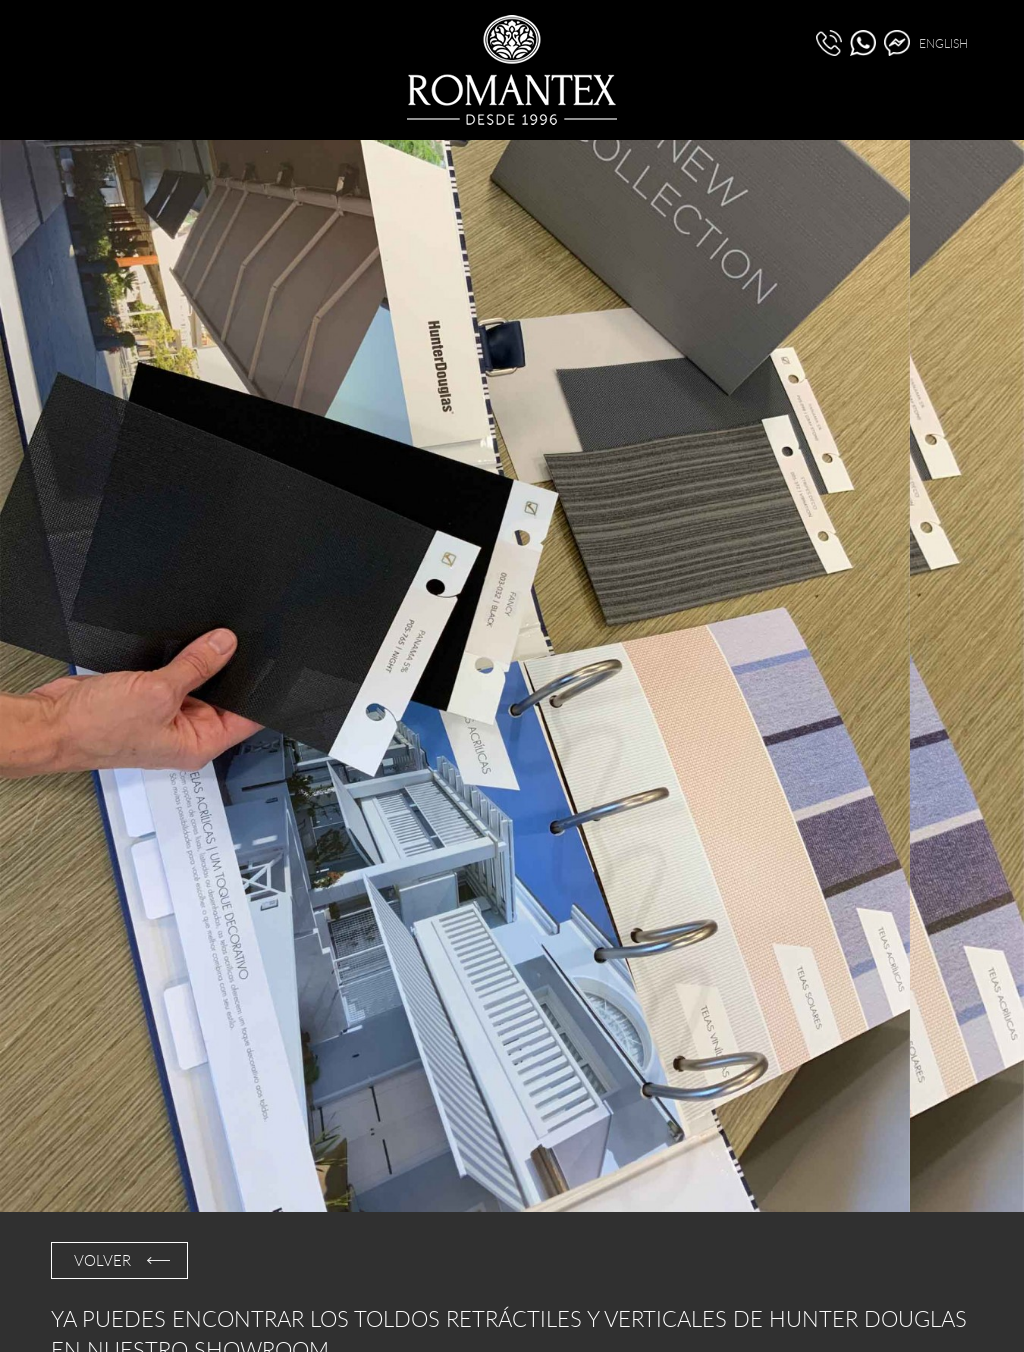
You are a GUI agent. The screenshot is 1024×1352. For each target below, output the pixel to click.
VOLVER (102, 1260)
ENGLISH (943, 43)
